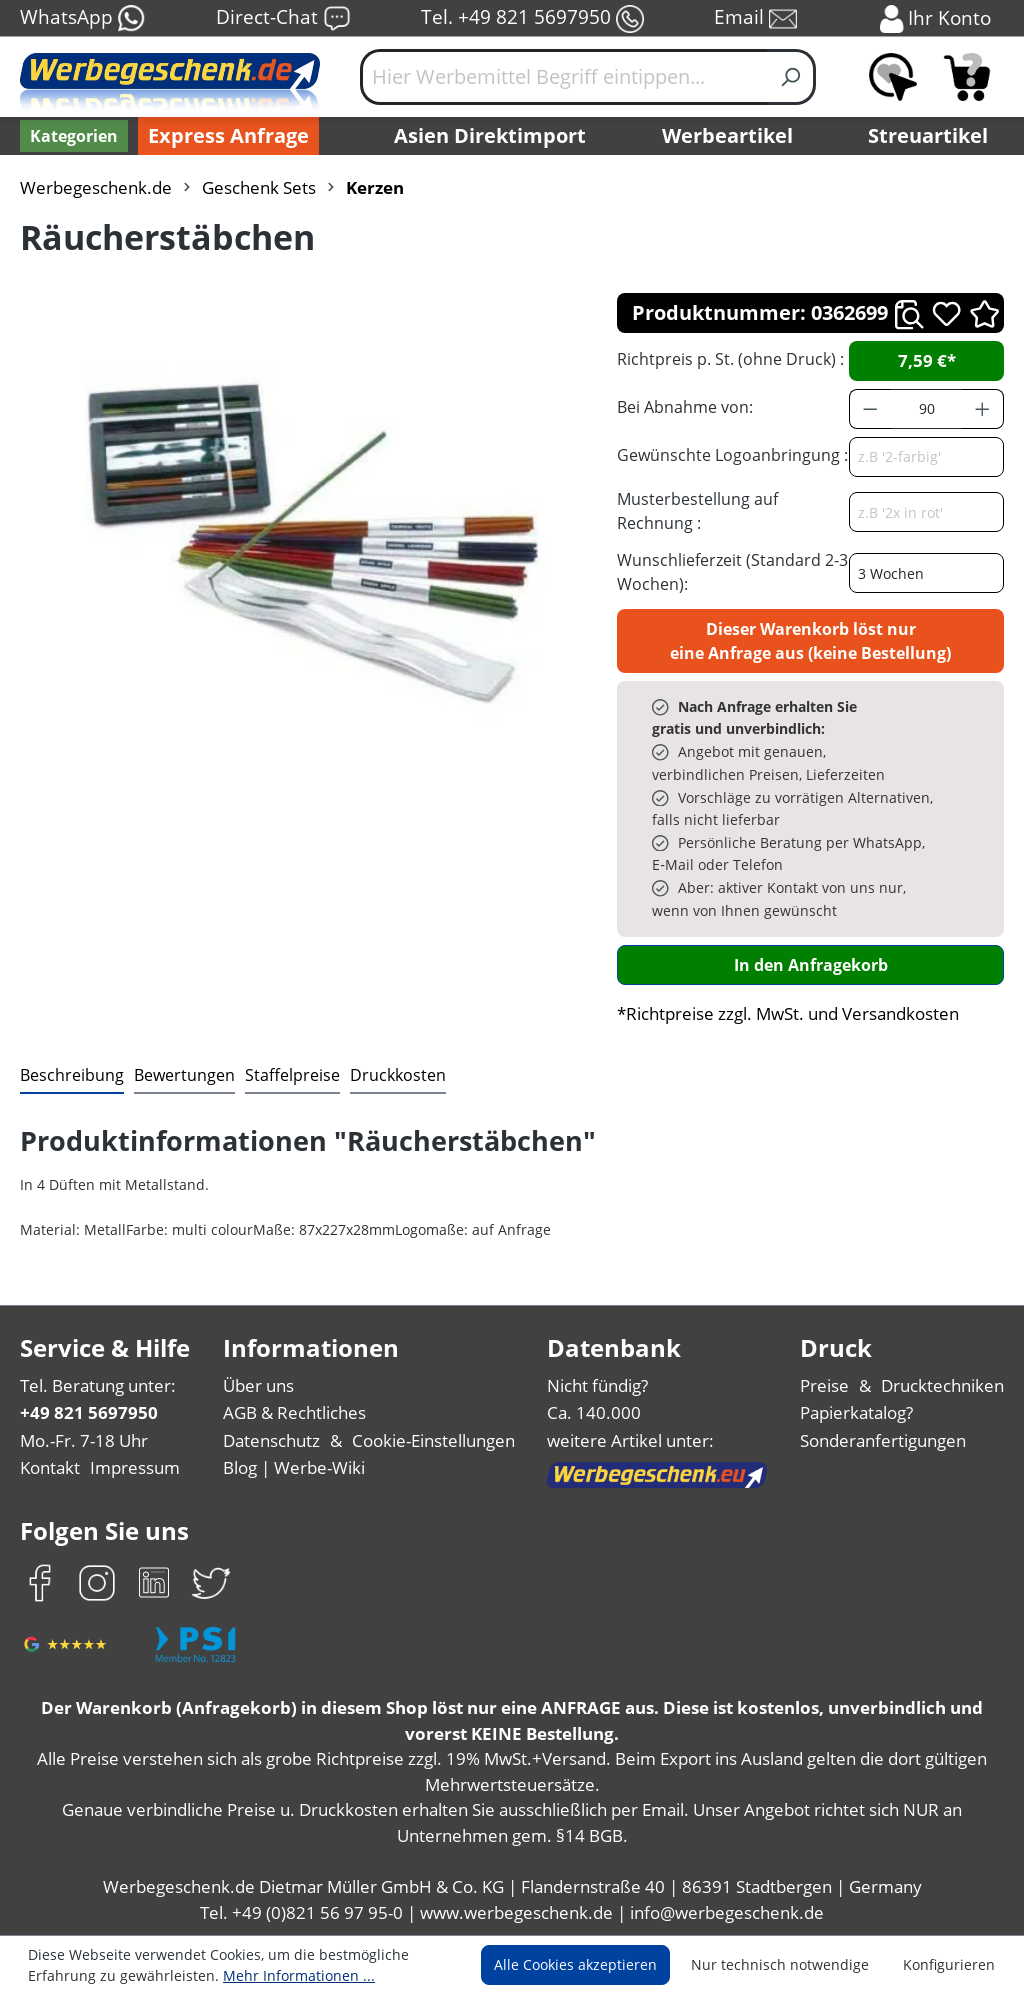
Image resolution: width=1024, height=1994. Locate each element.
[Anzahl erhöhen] (983, 409)
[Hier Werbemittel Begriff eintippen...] (564, 77)
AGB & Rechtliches (294, 1412)
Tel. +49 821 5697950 (532, 18)
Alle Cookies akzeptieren (575, 1964)
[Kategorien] (74, 136)
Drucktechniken (942, 1385)
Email (755, 18)
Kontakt (50, 1467)
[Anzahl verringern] (870, 409)
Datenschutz (271, 1440)
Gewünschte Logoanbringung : (732, 455)
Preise (824, 1385)
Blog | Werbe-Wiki (294, 1467)
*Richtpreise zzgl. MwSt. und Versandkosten (788, 1013)
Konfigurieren (949, 1964)
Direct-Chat (283, 18)
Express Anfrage (228, 135)
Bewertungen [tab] (184, 1075)
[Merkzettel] (893, 77)
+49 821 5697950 (89, 1412)
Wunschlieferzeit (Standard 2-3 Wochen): (732, 572)
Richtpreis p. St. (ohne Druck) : (730, 359)
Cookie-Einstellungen (433, 1440)
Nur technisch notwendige (780, 1964)
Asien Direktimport (490, 135)
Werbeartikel (727, 135)
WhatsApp (83, 18)
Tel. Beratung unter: (98, 1385)
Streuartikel (928, 135)
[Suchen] (791, 77)
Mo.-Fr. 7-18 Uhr (84, 1440)
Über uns (258, 1385)
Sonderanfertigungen (883, 1440)
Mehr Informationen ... (299, 1975)
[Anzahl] (927, 409)
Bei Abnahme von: (685, 407)
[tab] (72, 1076)
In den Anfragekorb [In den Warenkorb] (811, 965)
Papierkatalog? (856, 1412)
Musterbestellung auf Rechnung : (697, 511)
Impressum (135, 1467)
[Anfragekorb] (967, 77)
